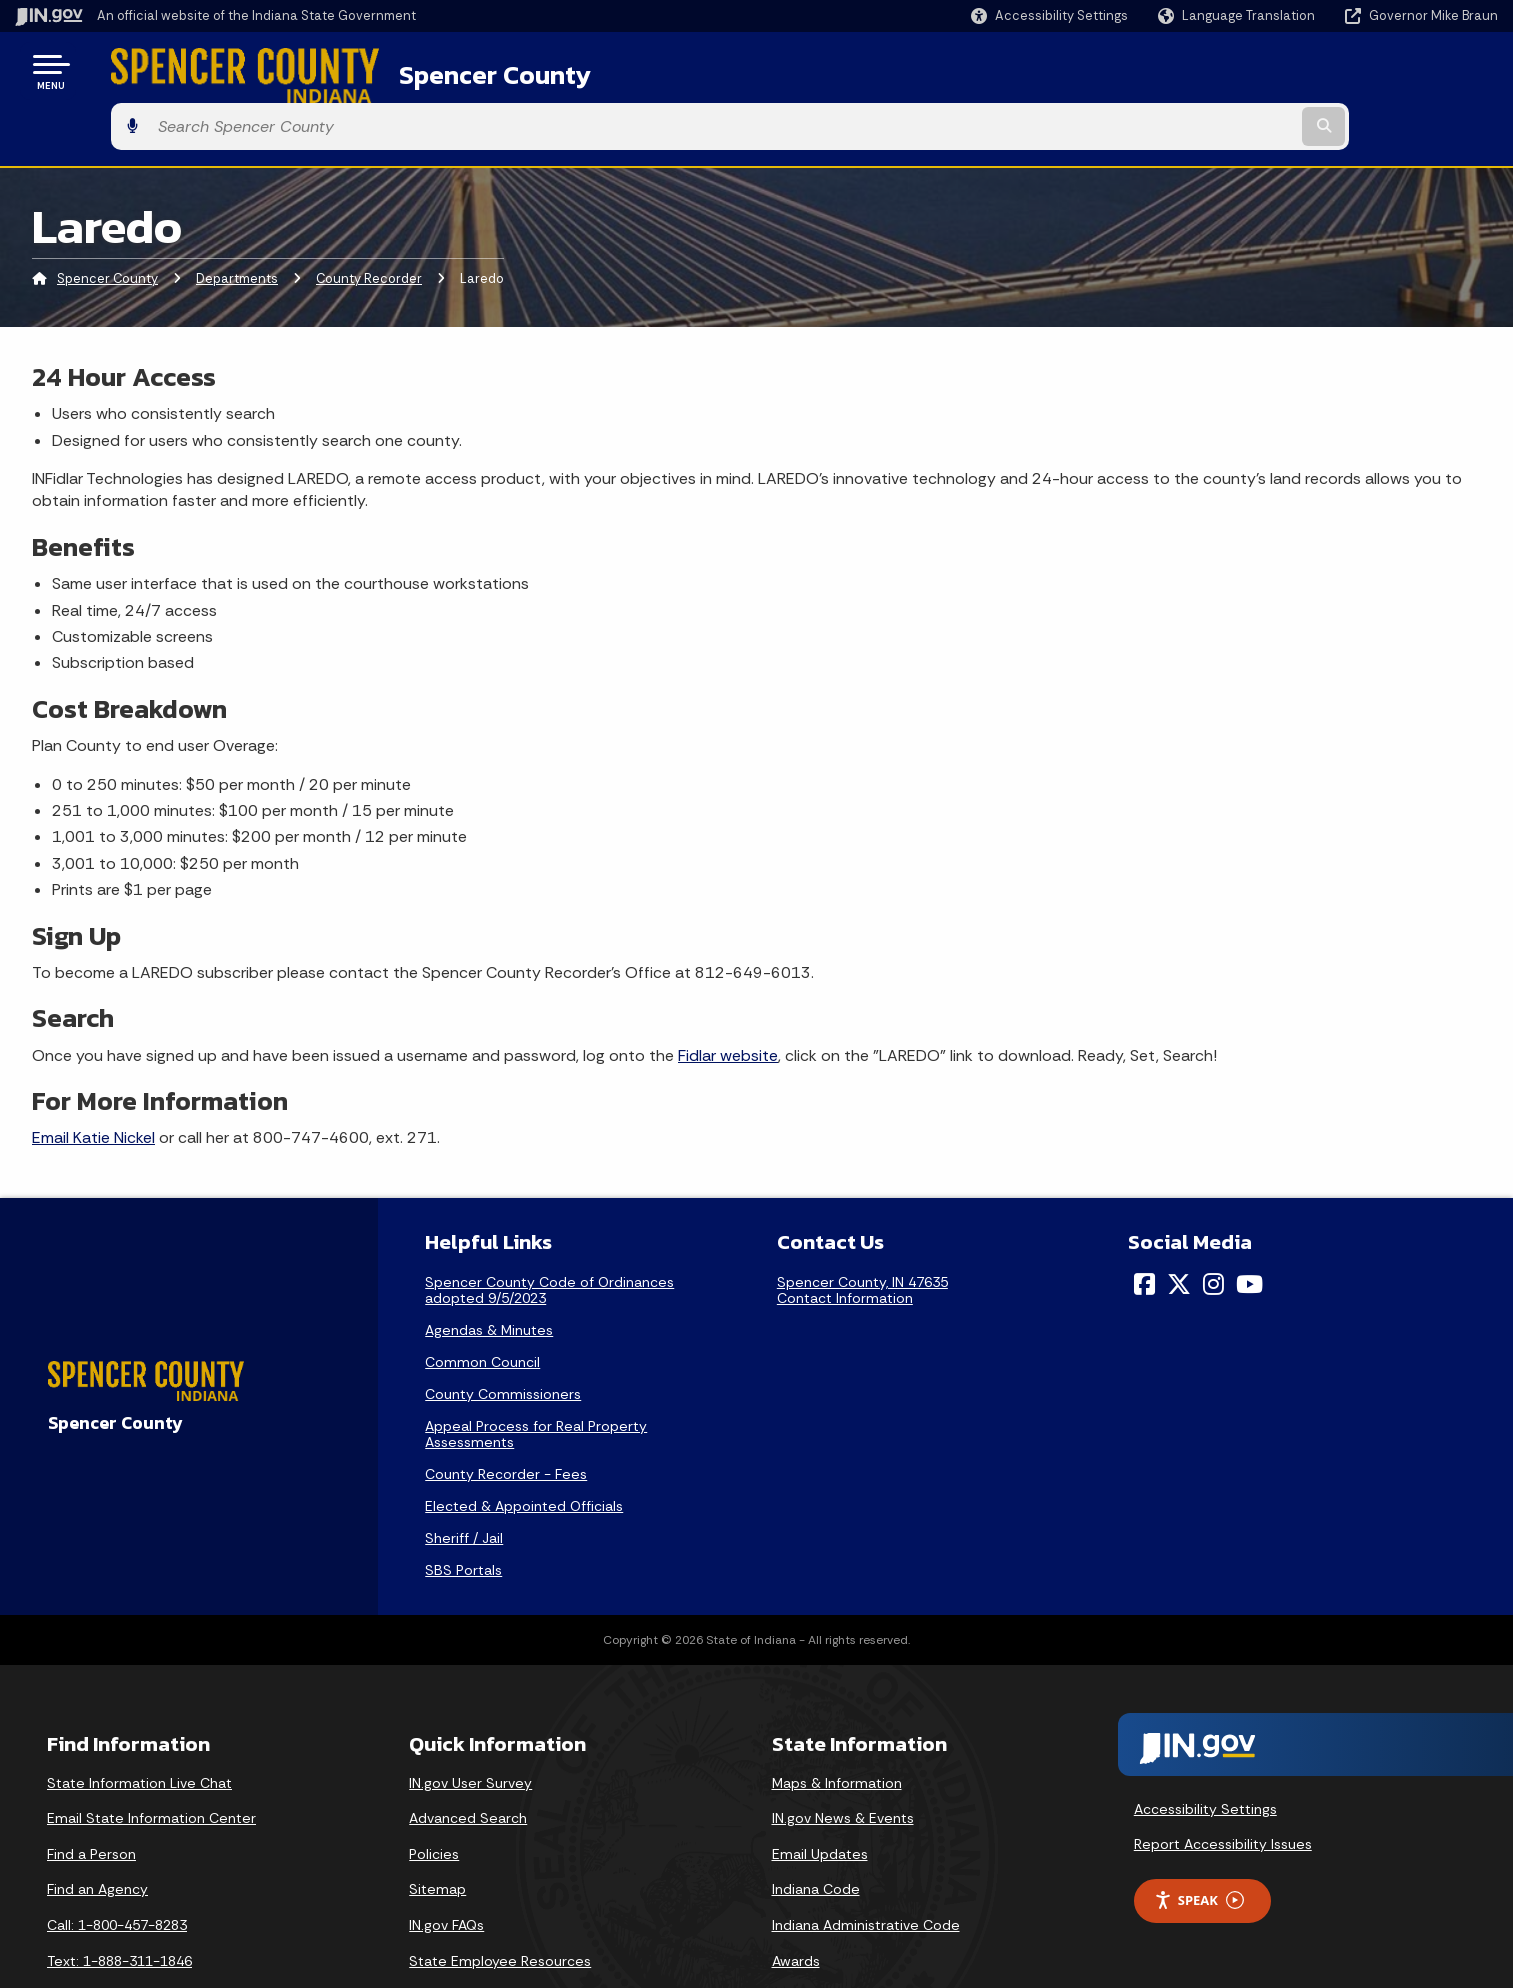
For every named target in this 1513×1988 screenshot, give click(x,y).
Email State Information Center (151, 1763)
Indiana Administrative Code (866, 1870)
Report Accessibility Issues (1223, 1789)
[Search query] (1326, 71)
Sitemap (437, 1835)
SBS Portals (463, 1515)
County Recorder (369, 224)
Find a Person (91, 1799)
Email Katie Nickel (93, 1083)
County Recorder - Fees (506, 1419)
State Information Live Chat (139, 1728)
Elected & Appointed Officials (524, 1451)
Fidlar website (728, 1000)
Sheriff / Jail (464, 1483)
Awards (796, 1906)
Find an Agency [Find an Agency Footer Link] (97, 1835)
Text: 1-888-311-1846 (119, 1906)
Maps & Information (837, 1728)
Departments (237, 224)
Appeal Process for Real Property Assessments (536, 1379)
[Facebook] (1144, 1229)
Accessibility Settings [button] (1205, 1754)
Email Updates (820, 1799)
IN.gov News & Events (843, 1763)
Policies (434, 1799)
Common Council (482, 1307)
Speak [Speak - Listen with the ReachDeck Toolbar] (1199, 1845)
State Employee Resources (500, 1906)
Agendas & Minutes (489, 1275)
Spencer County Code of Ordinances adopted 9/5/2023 (549, 1235)
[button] (1049, 15)
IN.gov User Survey (470, 1728)
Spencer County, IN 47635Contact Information (862, 1235)
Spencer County (441, 71)
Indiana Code (816, 1835)
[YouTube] (1249, 1229)
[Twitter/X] (1179, 1229)
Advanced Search (468, 1763)
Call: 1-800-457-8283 (117, 1870)
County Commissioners (503, 1339)
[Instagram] (1213, 1229)
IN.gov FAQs (446, 1870)
